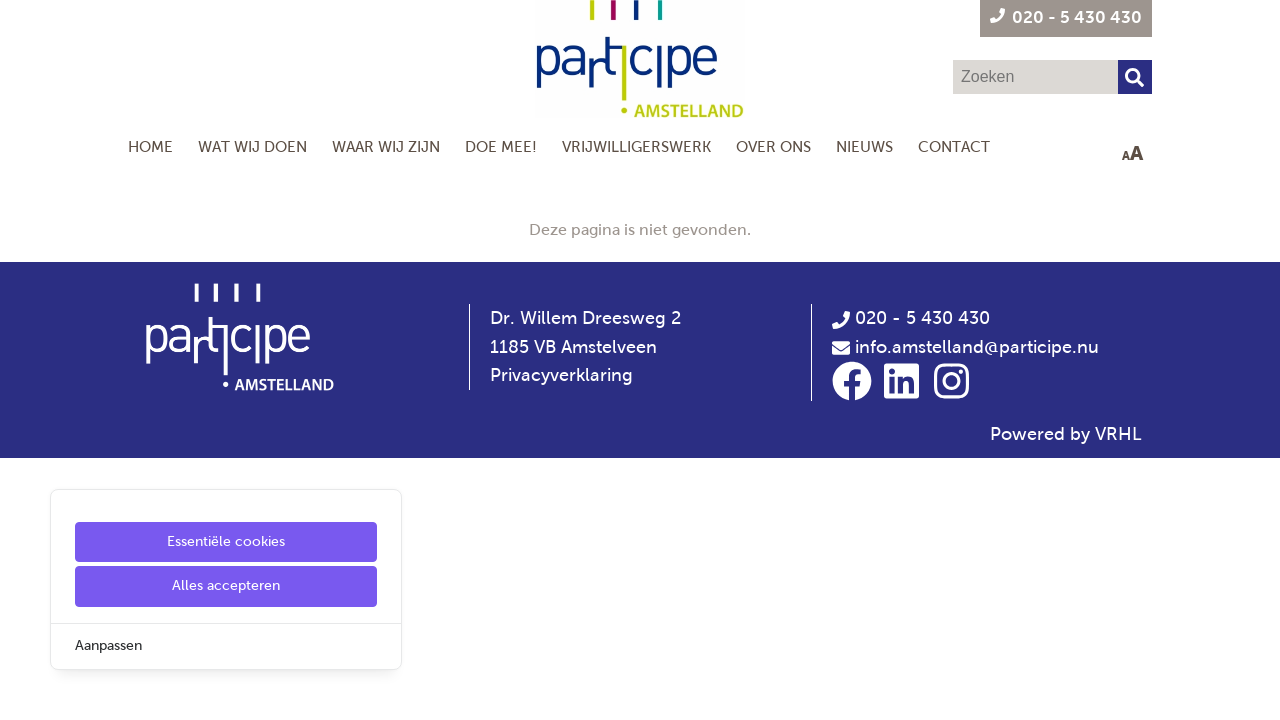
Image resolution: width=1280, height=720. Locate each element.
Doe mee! (501, 146)
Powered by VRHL (1066, 434)
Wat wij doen (252, 146)
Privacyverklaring (561, 375)
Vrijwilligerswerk (636, 146)
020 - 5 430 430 (911, 318)
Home (150, 146)
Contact (954, 146)
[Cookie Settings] (23, 690)
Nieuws (864, 146)
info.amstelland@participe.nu (977, 347)
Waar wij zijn (386, 146)
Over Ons (773, 146)
